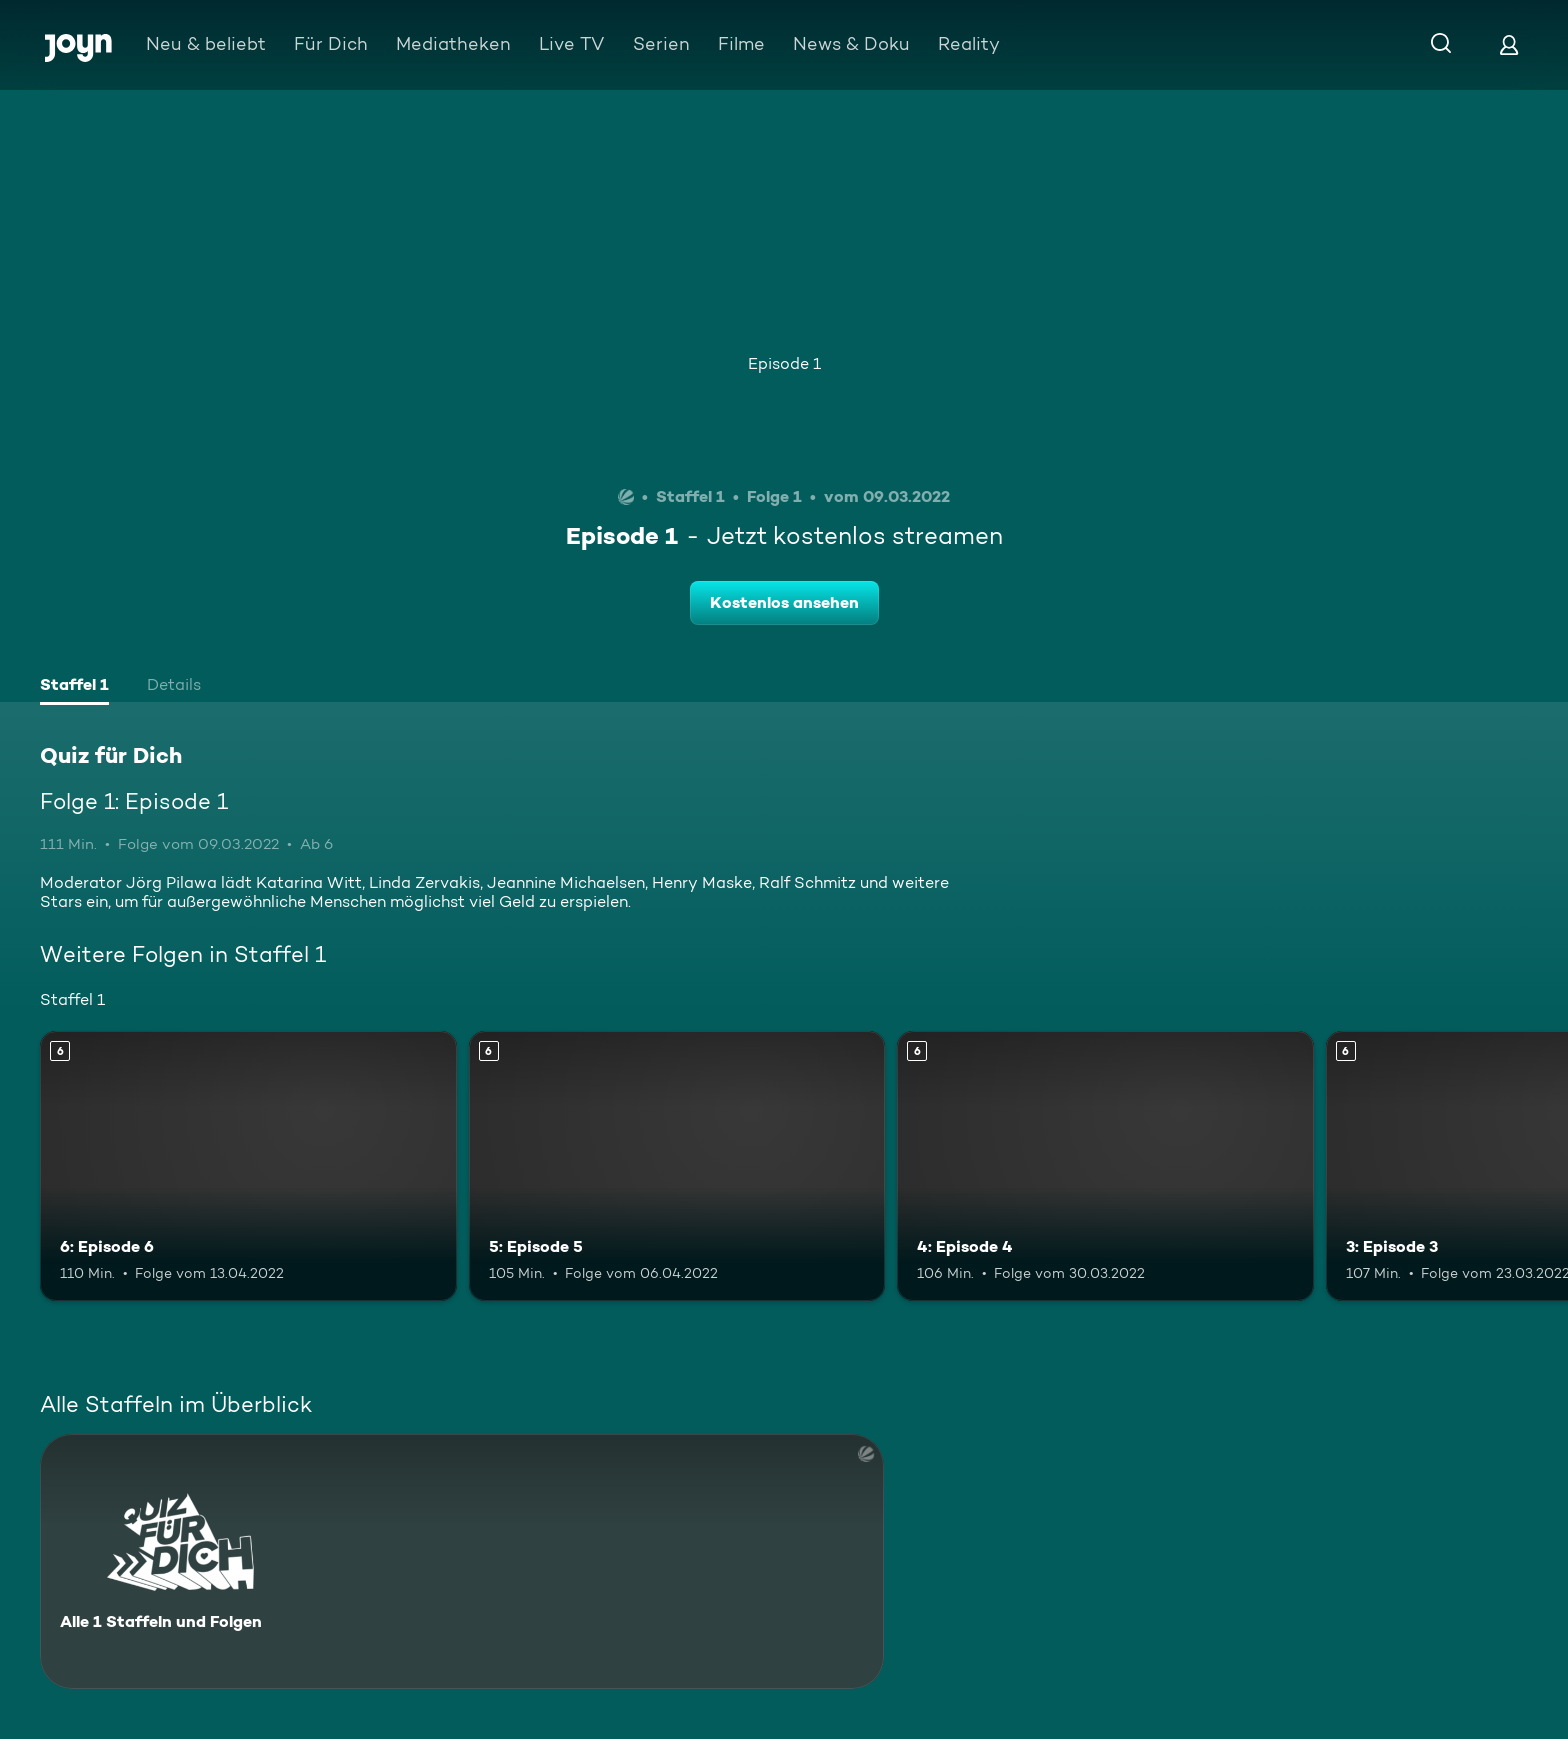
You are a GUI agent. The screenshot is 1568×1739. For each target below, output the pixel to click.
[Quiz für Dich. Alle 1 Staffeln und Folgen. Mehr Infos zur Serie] (462, 1561)
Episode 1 (784, 363)
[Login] (1509, 44)
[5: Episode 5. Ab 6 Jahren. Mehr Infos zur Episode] (677, 1166)
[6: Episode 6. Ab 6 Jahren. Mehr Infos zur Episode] (248, 1166)
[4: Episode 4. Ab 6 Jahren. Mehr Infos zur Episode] (1105, 1166)
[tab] (74, 687)
